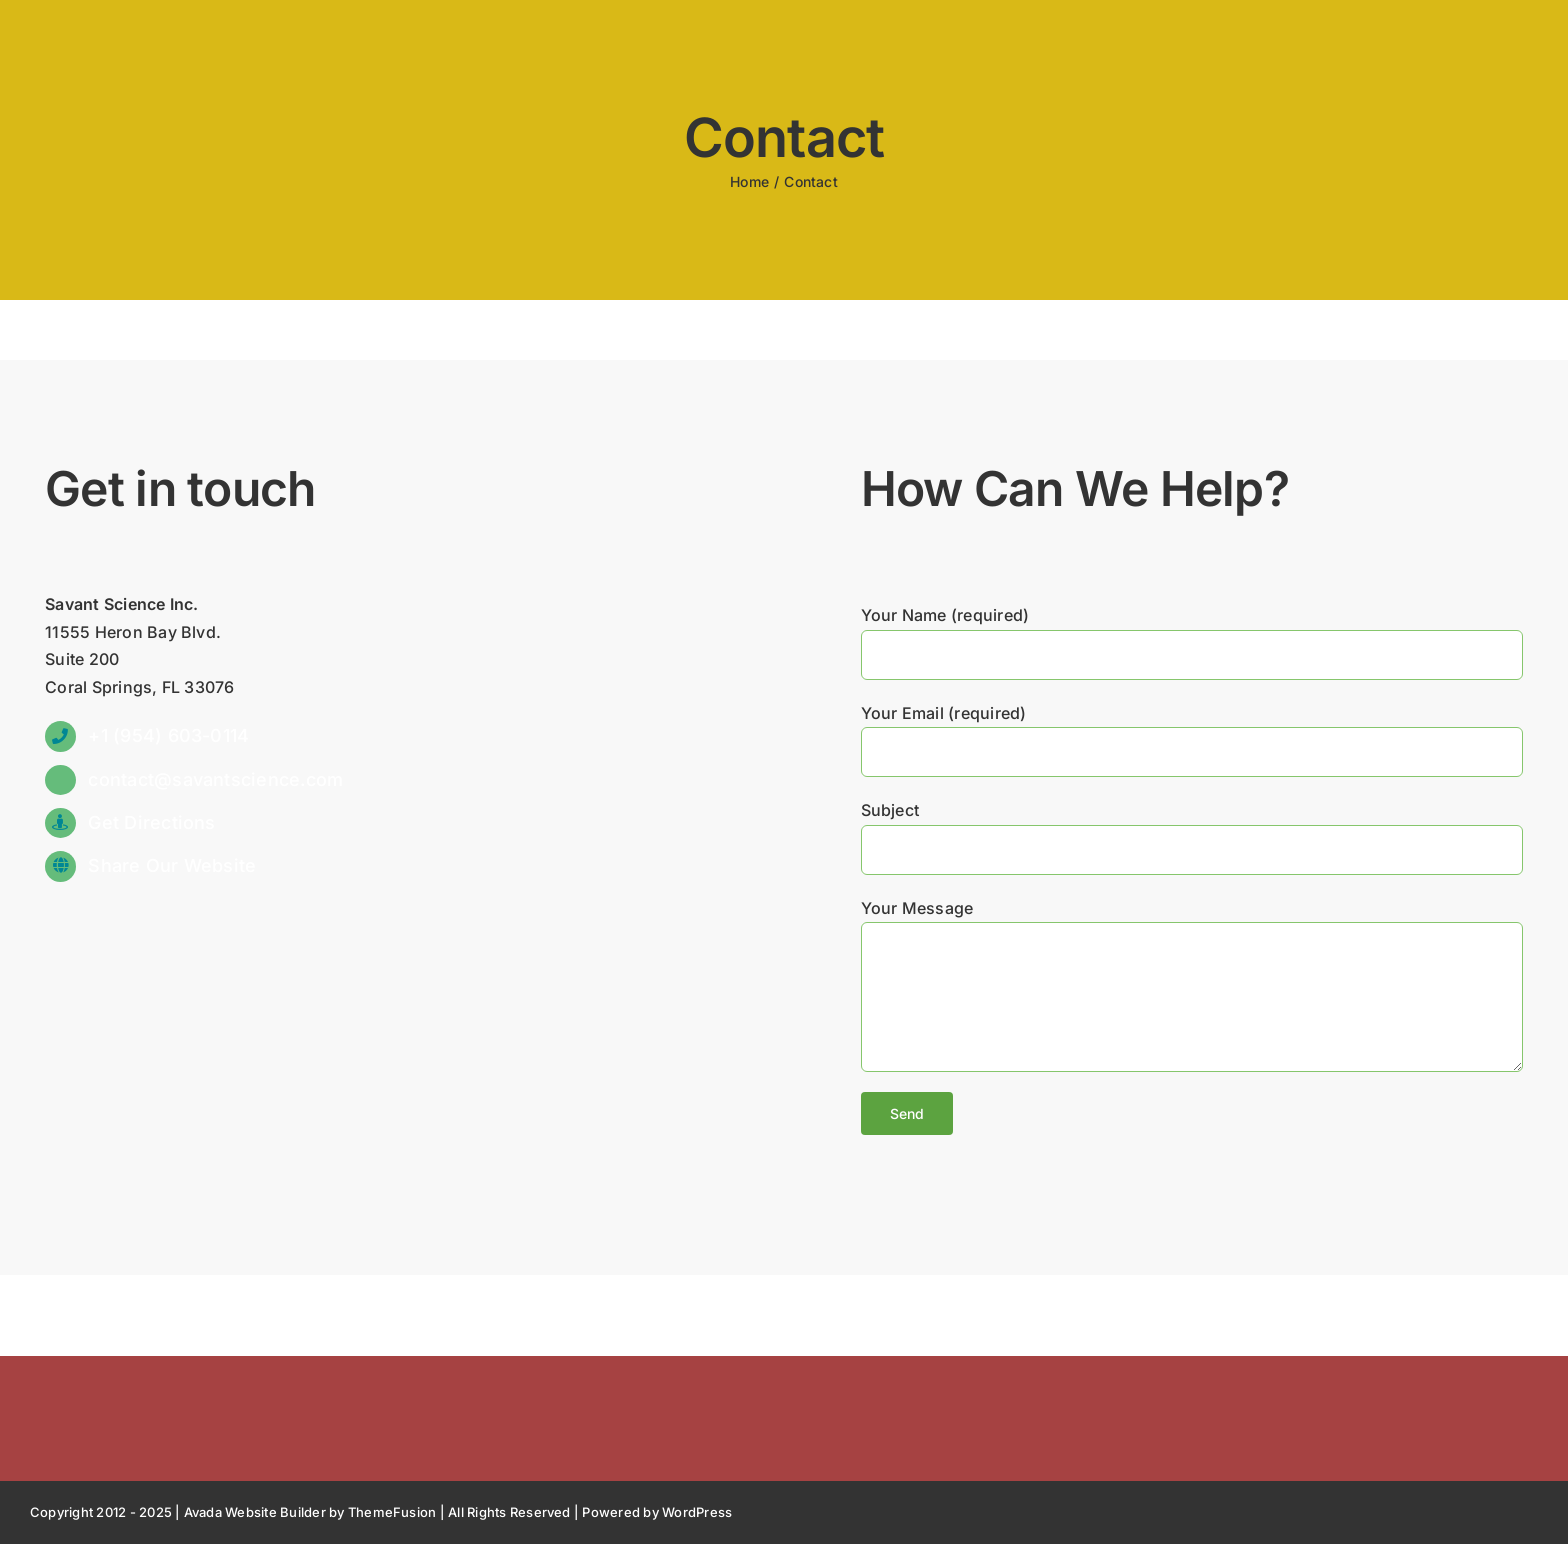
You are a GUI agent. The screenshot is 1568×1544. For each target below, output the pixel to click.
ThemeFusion (392, 1512)
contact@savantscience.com (215, 779)
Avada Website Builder (255, 1512)
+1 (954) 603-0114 (168, 735)
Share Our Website (172, 865)
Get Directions (151, 822)
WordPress (697, 1512)
